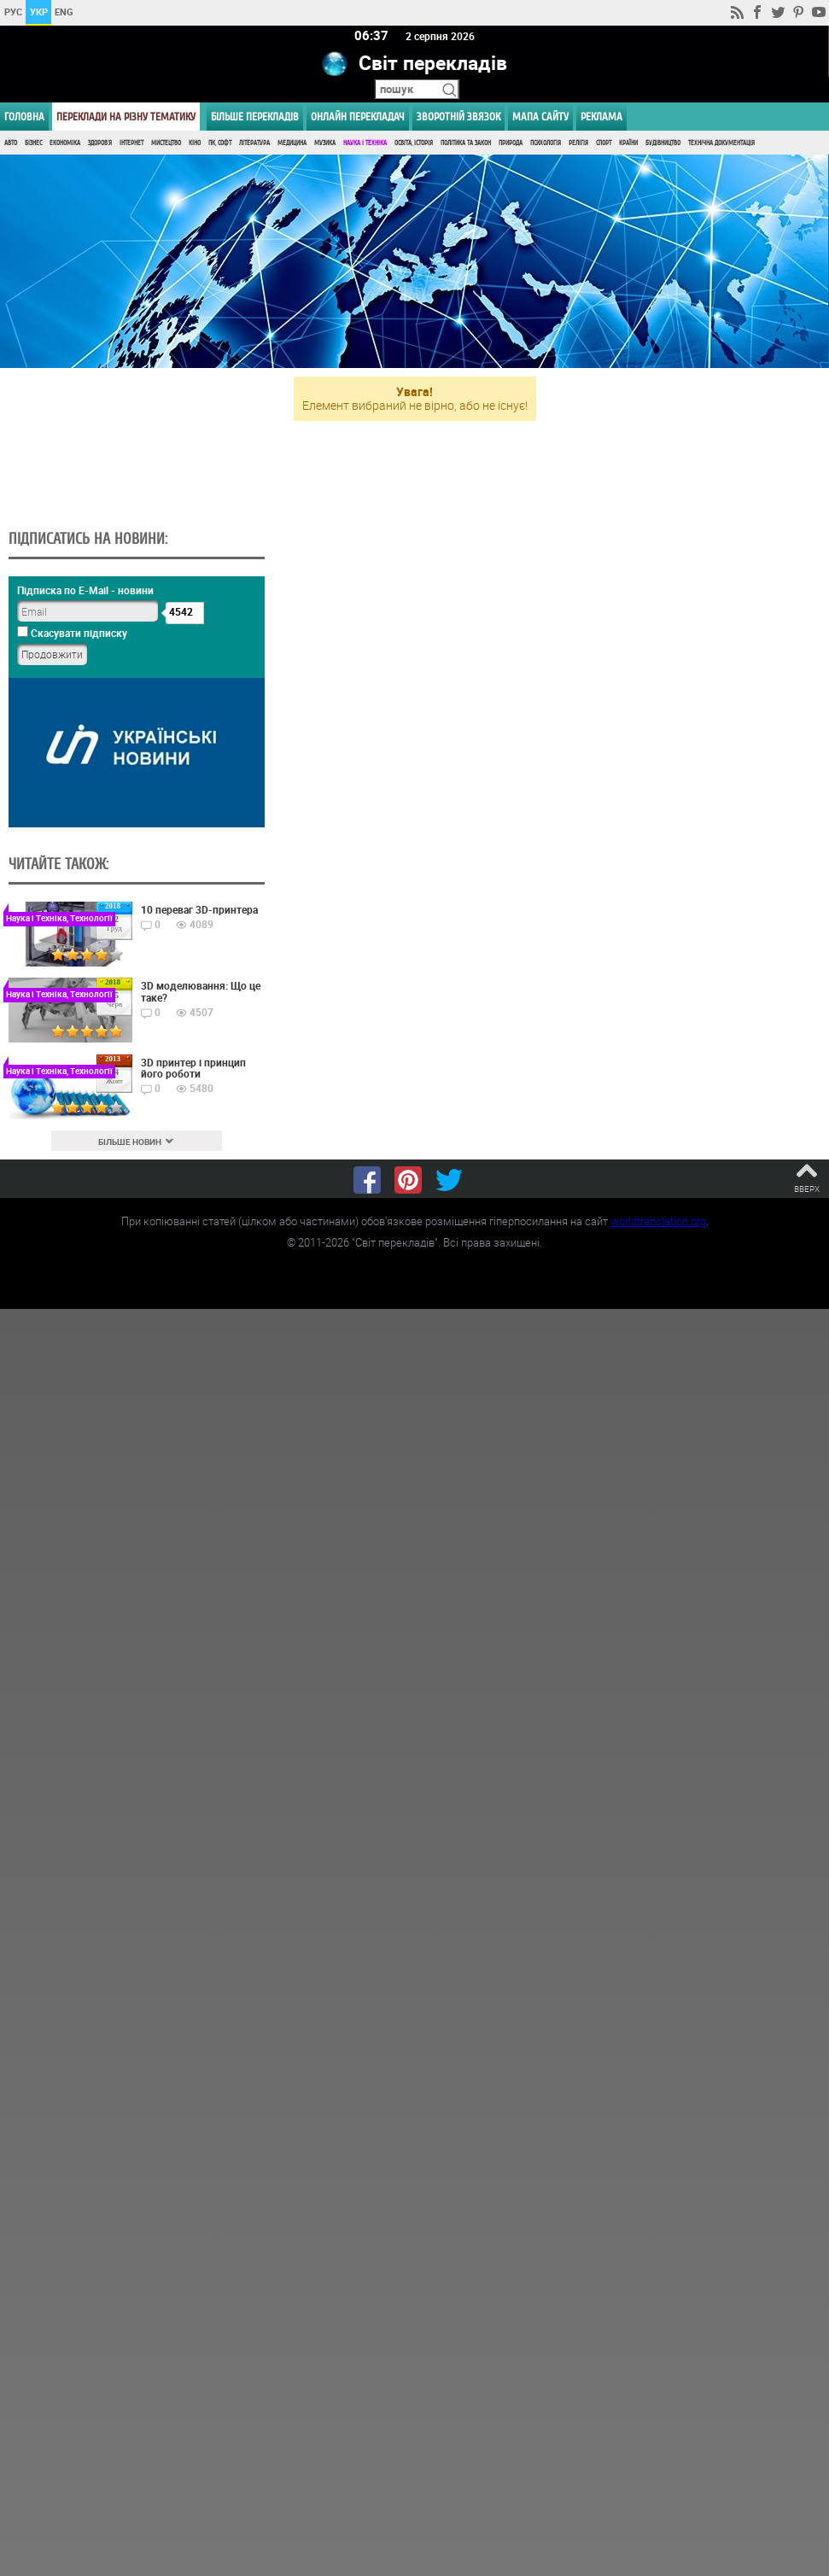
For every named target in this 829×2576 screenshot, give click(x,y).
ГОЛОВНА (24, 116)
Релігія (578, 143)
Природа (511, 143)
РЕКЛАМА (601, 116)
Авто (10, 143)
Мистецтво (166, 143)
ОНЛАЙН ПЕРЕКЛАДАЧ (358, 116)
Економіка (65, 143)
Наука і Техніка (365, 143)
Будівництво (662, 143)
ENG (64, 11)
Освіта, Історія (413, 143)
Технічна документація (721, 143)
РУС (13, 11)
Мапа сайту (540, 116)
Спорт (603, 143)
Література (254, 143)
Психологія (545, 143)
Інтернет (131, 143)
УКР (39, 11)
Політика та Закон (466, 143)
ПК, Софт (219, 143)
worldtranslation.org (658, 1222)
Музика (325, 143)
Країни (628, 143)
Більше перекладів (255, 116)
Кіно (195, 143)
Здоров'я (100, 143)
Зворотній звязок (458, 116)
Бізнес (33, 143)
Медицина (291, 143)
